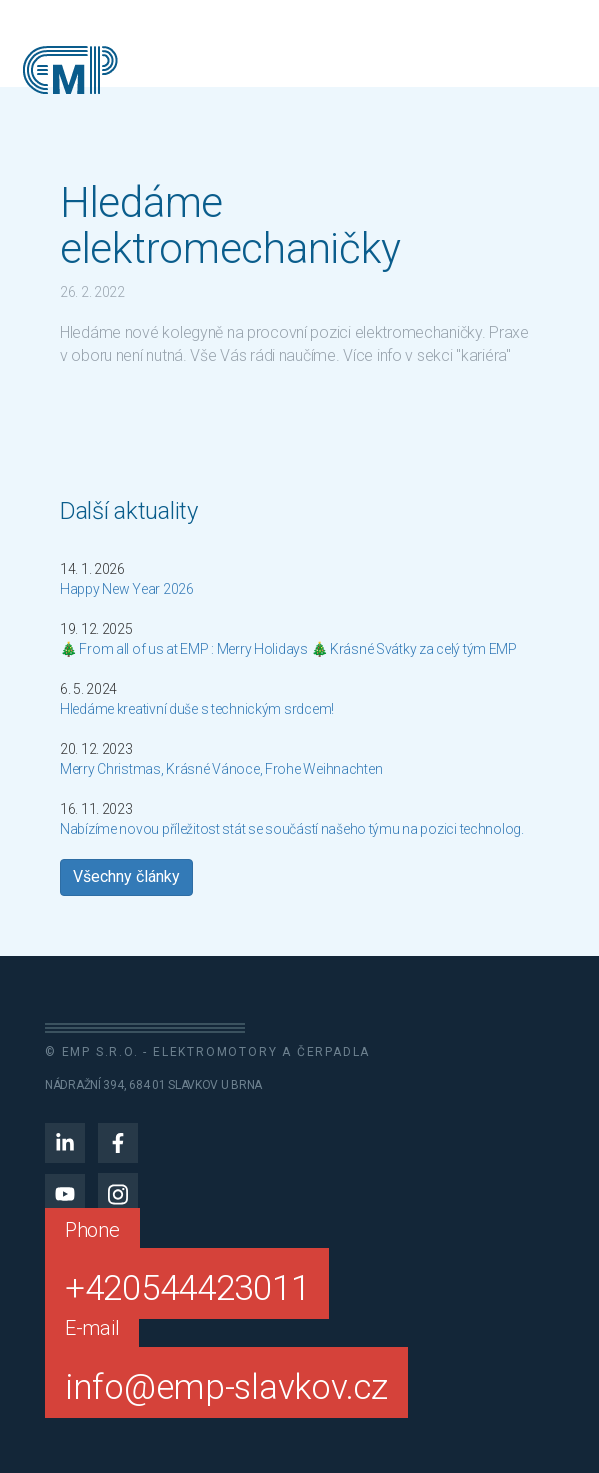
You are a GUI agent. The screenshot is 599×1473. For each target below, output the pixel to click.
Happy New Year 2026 (127, 589)
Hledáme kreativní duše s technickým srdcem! (197, 709)
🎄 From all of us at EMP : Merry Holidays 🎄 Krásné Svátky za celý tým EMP (288, 649)
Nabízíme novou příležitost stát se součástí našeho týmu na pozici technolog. (292, 829)
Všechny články (126, 876)
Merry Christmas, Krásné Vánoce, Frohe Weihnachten (221, 769)
